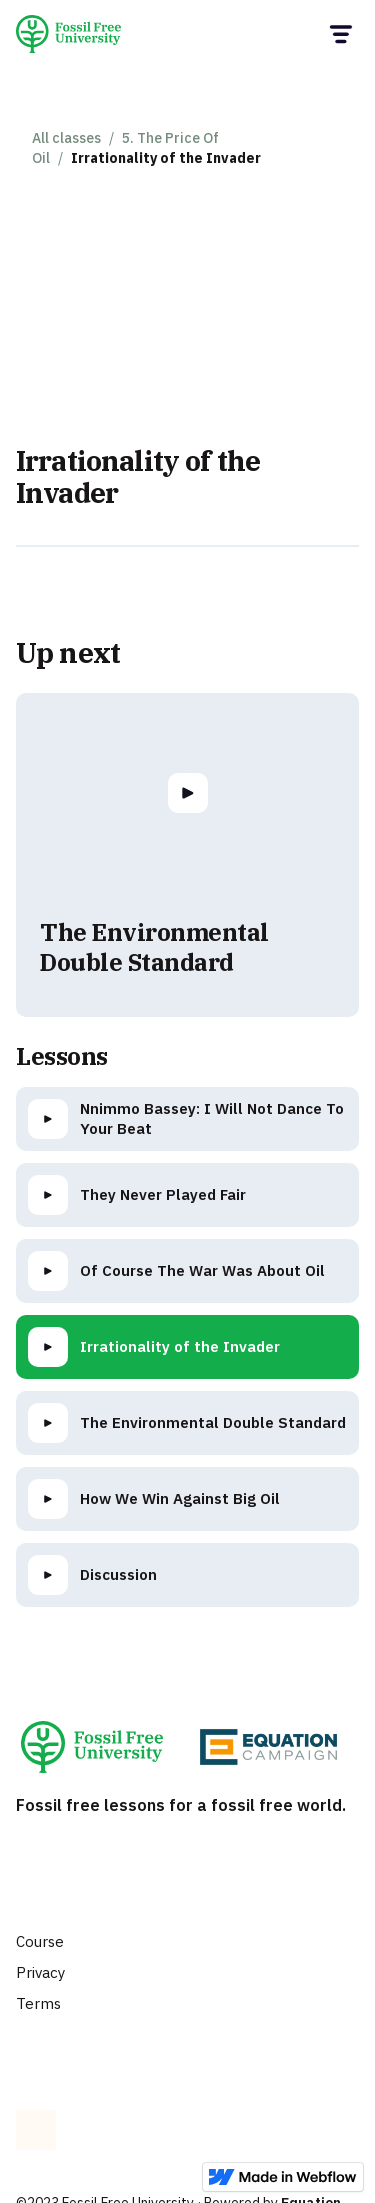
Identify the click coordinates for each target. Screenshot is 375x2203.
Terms (38, 2003)
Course (40, 1941)
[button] (339, 34)
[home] (76, 34)
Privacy (40, 1972)
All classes (66, 138)
